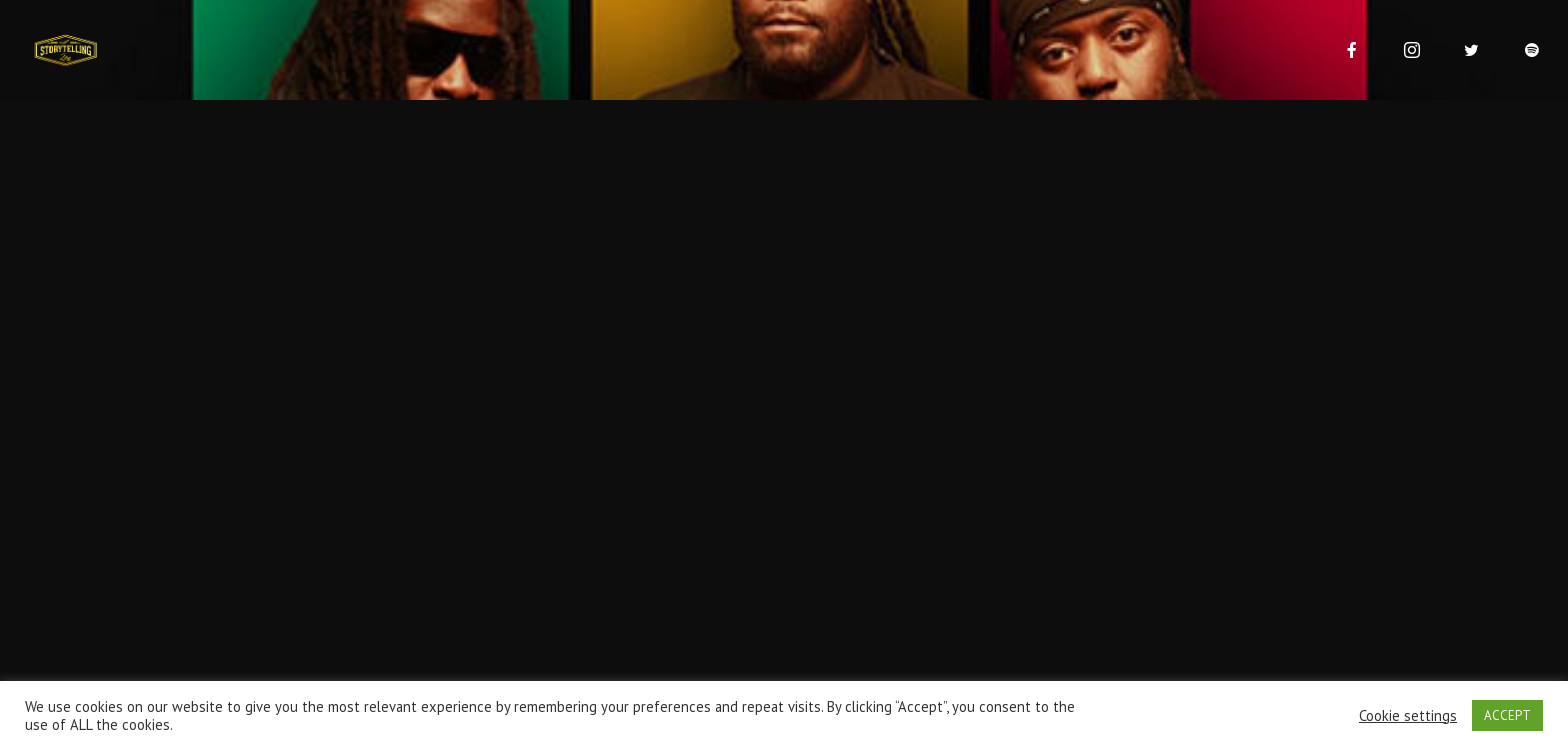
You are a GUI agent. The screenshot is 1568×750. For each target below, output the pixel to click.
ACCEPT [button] (1507, 715)
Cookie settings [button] (1408, 716)
